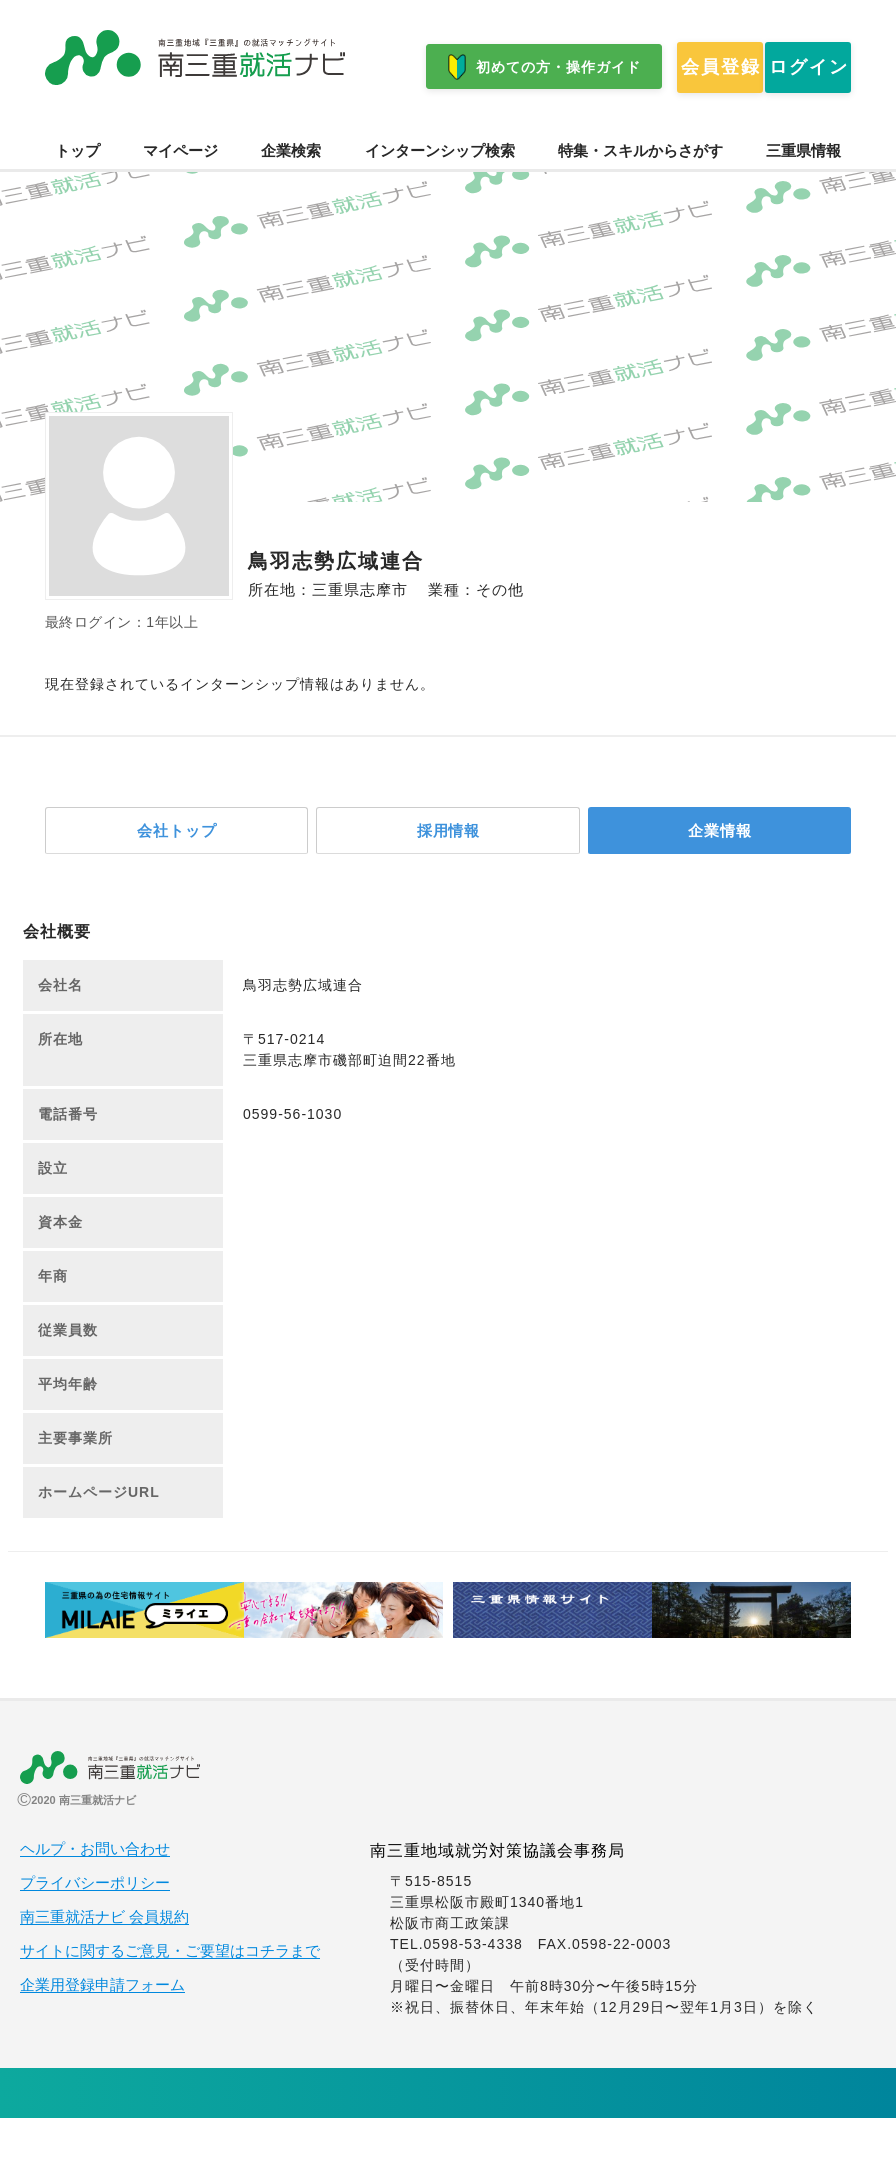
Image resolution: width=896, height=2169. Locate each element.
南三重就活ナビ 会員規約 (104, 1968)
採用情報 (448, 879)
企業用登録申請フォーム (102, 2036)
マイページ (180, 198)
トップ (77, 198)
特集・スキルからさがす (640, 198)
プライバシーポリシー (95, 1934)
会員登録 (126, 129)
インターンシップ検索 (440, 198)
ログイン (296, 129)
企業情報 (720, 879)
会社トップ (177, 879)
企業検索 (291, 198)
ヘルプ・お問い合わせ (95, 1900)
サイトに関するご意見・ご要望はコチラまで (170, 2002)
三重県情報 (803, 198)
